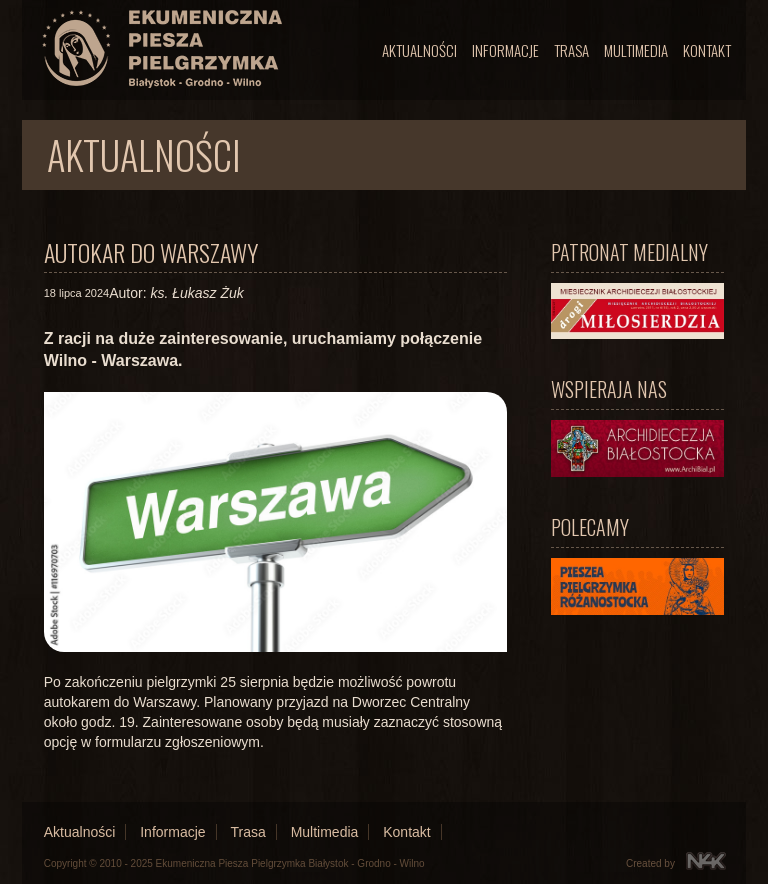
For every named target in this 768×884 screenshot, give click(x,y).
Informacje (505, 50)
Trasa (571, 50)
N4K (706, 861)
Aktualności (419, 50)
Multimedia (636, 50)
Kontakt (707, 50)
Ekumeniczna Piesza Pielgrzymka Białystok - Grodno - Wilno (290, 863)
